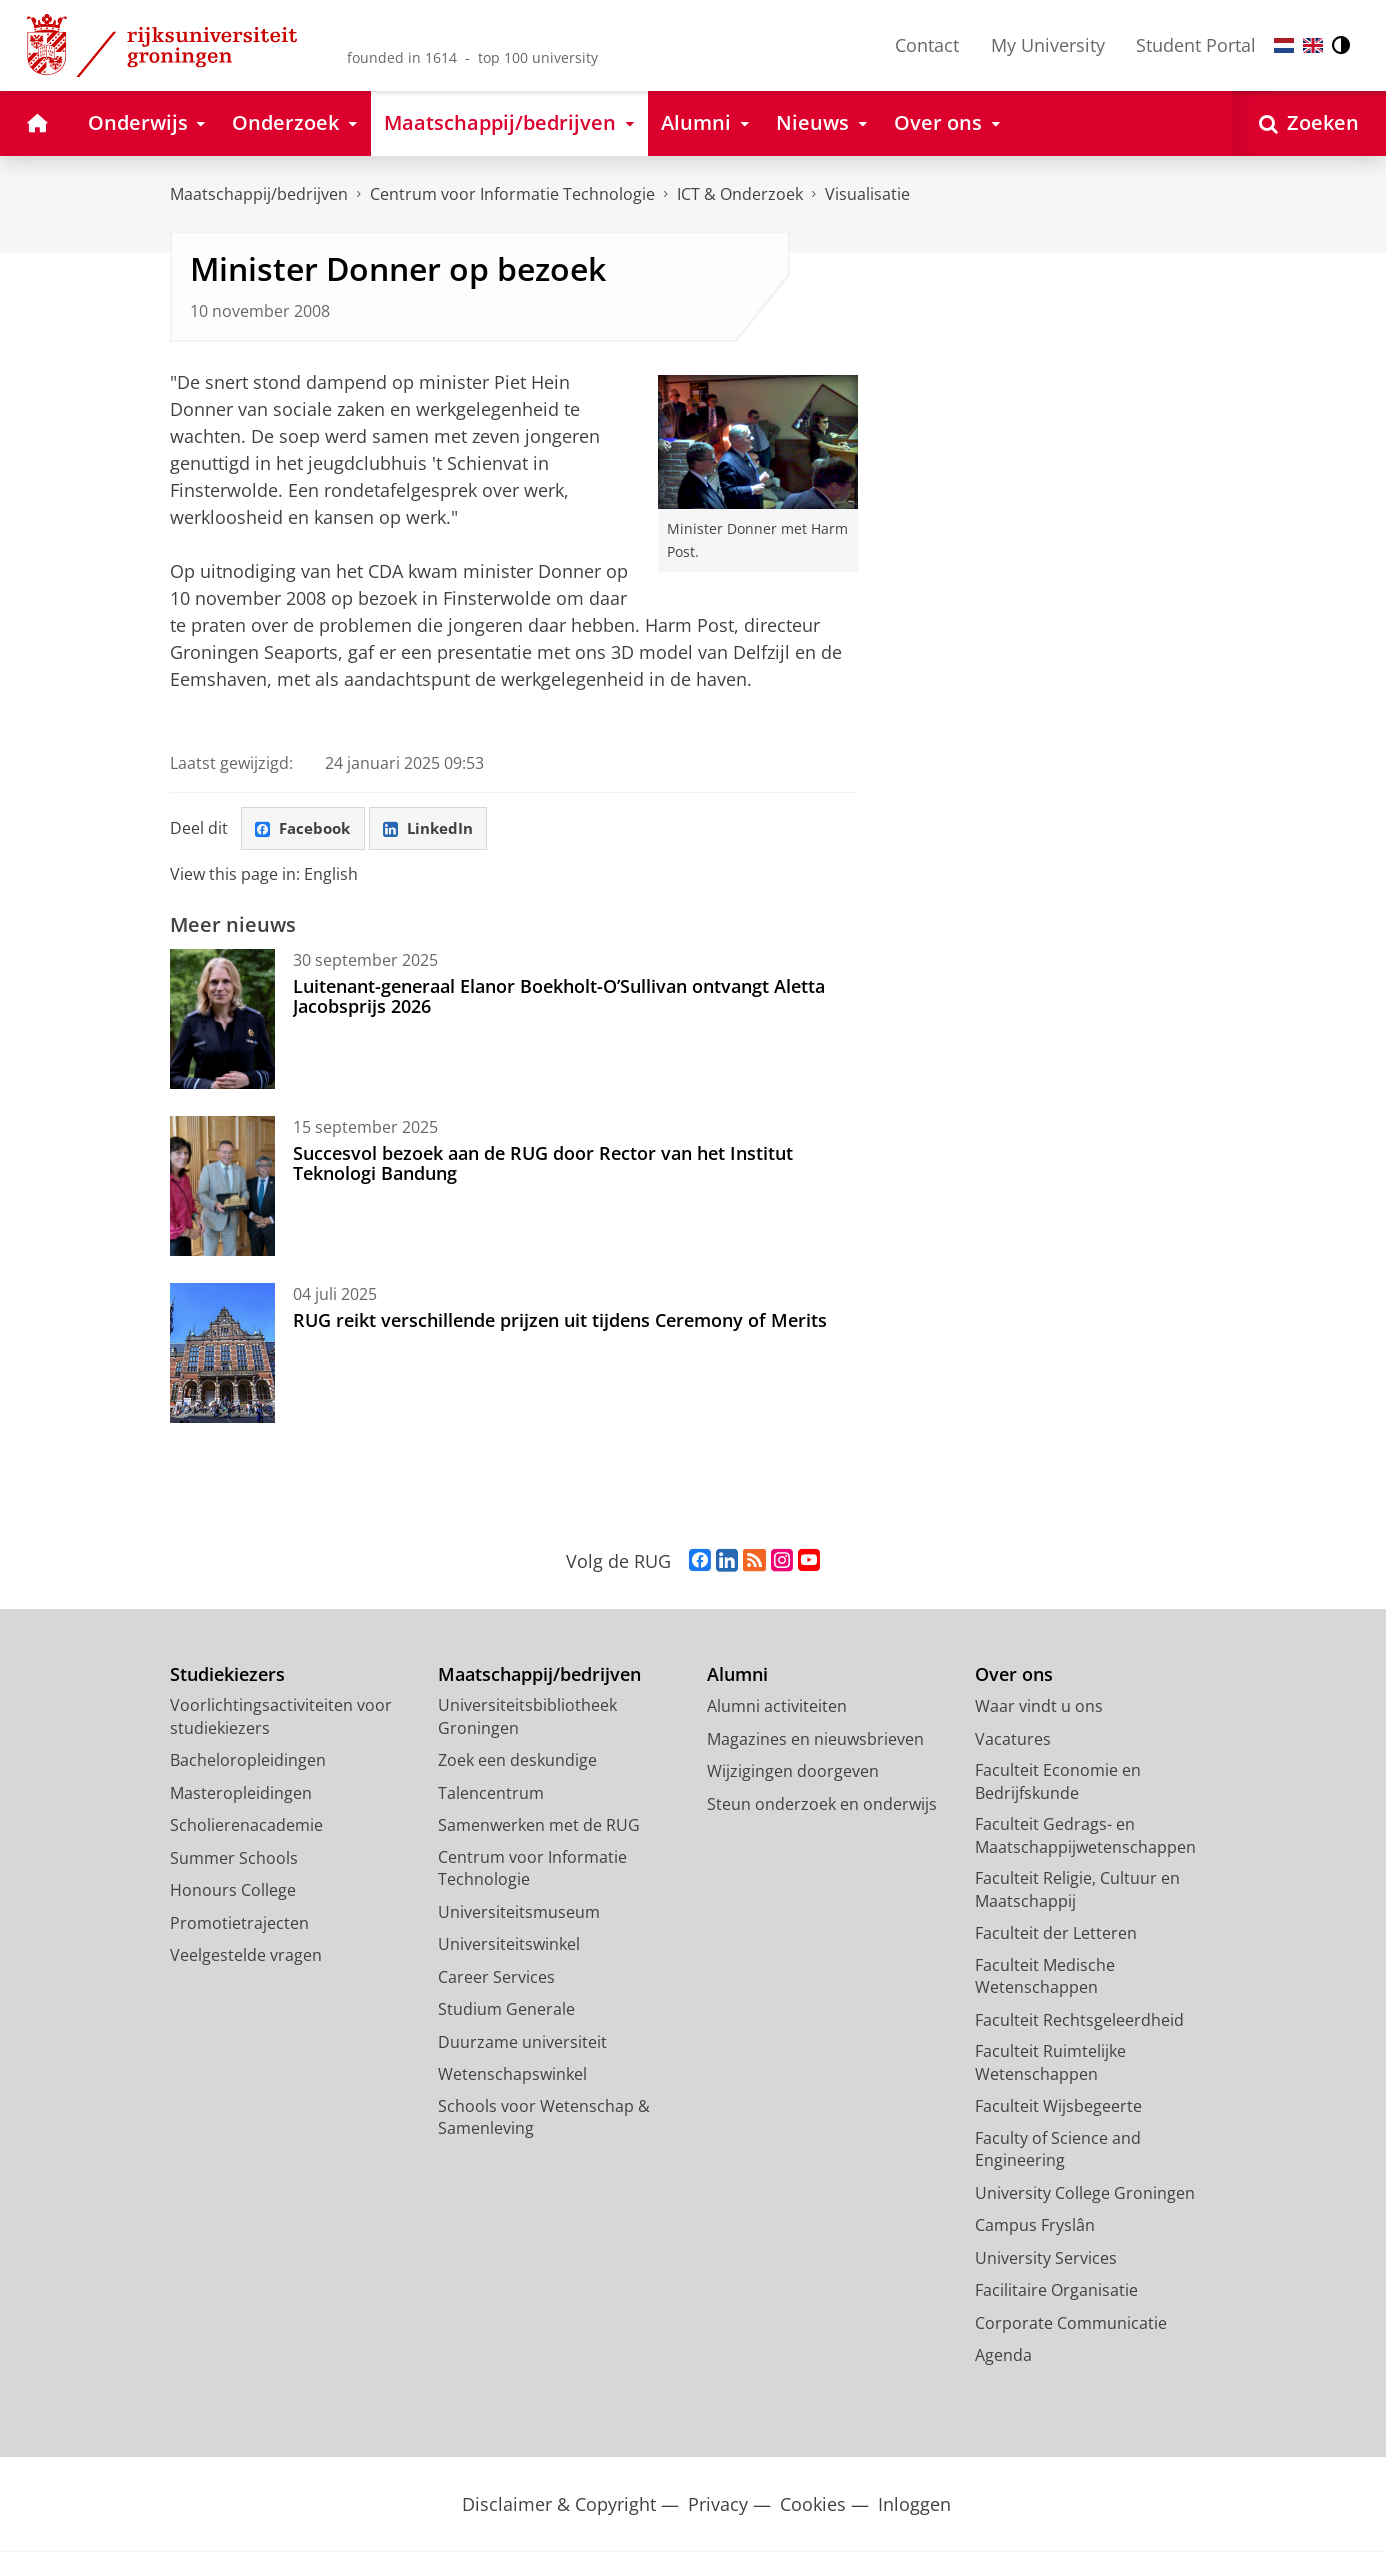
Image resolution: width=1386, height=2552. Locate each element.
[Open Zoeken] (1309, 123)
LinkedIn (436, 829)
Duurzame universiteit (522, 2043)
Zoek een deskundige (517, 1761)
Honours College (233, 1891)
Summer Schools (234, 1859)
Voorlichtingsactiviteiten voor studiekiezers (281, 1717)
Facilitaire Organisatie (1056, 2291)
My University (1048, 45)
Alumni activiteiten (777, 1707)
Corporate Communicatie (1071, 2324)
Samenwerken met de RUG (539, 1826)
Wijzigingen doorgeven (793, 1772)
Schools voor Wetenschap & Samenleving (544, 2118)
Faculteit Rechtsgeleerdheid (1079, 2021)
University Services (1046, 2259)
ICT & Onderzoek (740, 194)
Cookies (813, 2505)
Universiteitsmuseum (519, 1913)
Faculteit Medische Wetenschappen (1045, 1977)
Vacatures (1013, 1740)
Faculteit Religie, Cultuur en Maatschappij (1077, 1890)
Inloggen (914, 2505)
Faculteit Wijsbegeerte (1058, 2107)
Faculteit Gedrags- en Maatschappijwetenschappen (1085, 1836)
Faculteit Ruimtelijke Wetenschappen (1050, 2063)
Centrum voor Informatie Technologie (512, 194)
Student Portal (1196, 45)
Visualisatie (867, 194)
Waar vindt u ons (1039, 1707)
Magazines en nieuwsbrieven (815, 1740)
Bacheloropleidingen (248, 1761)
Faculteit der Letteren (1056, 1934)
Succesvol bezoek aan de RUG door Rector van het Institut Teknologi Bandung (543, 1164)
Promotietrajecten (239, 1924)
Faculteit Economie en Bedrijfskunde (1058, 1782)
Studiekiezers (227, 1675)
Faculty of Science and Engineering (1058, 2150)
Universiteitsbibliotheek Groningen (527, 1717)
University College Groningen (1085, 2194)
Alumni (737, 1675)
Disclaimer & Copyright (559, 2505)
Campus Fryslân (1035, 2226)
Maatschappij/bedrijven (259, 194)
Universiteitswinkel (509, 1945)
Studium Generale (506, 2010)
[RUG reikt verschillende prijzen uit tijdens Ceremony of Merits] (222, 1354)
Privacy (718, 2505)
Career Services (496, 1978)
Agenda (1003, 2356)
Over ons (1014, 1675)
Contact (927, 45)
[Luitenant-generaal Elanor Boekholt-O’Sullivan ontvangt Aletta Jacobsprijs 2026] (222, 1020)
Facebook (306, 829)
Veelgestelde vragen (246, 1956)
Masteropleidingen (241, 1794)
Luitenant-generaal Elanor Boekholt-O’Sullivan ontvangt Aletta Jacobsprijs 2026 (559, 997)
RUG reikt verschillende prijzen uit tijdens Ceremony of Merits (560, 1321)
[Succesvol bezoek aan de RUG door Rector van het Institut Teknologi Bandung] (222, 1187)
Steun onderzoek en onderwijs (822, 1805)
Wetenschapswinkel (512, 2075)
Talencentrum (491, 1794)
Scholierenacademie (246, 1826)
